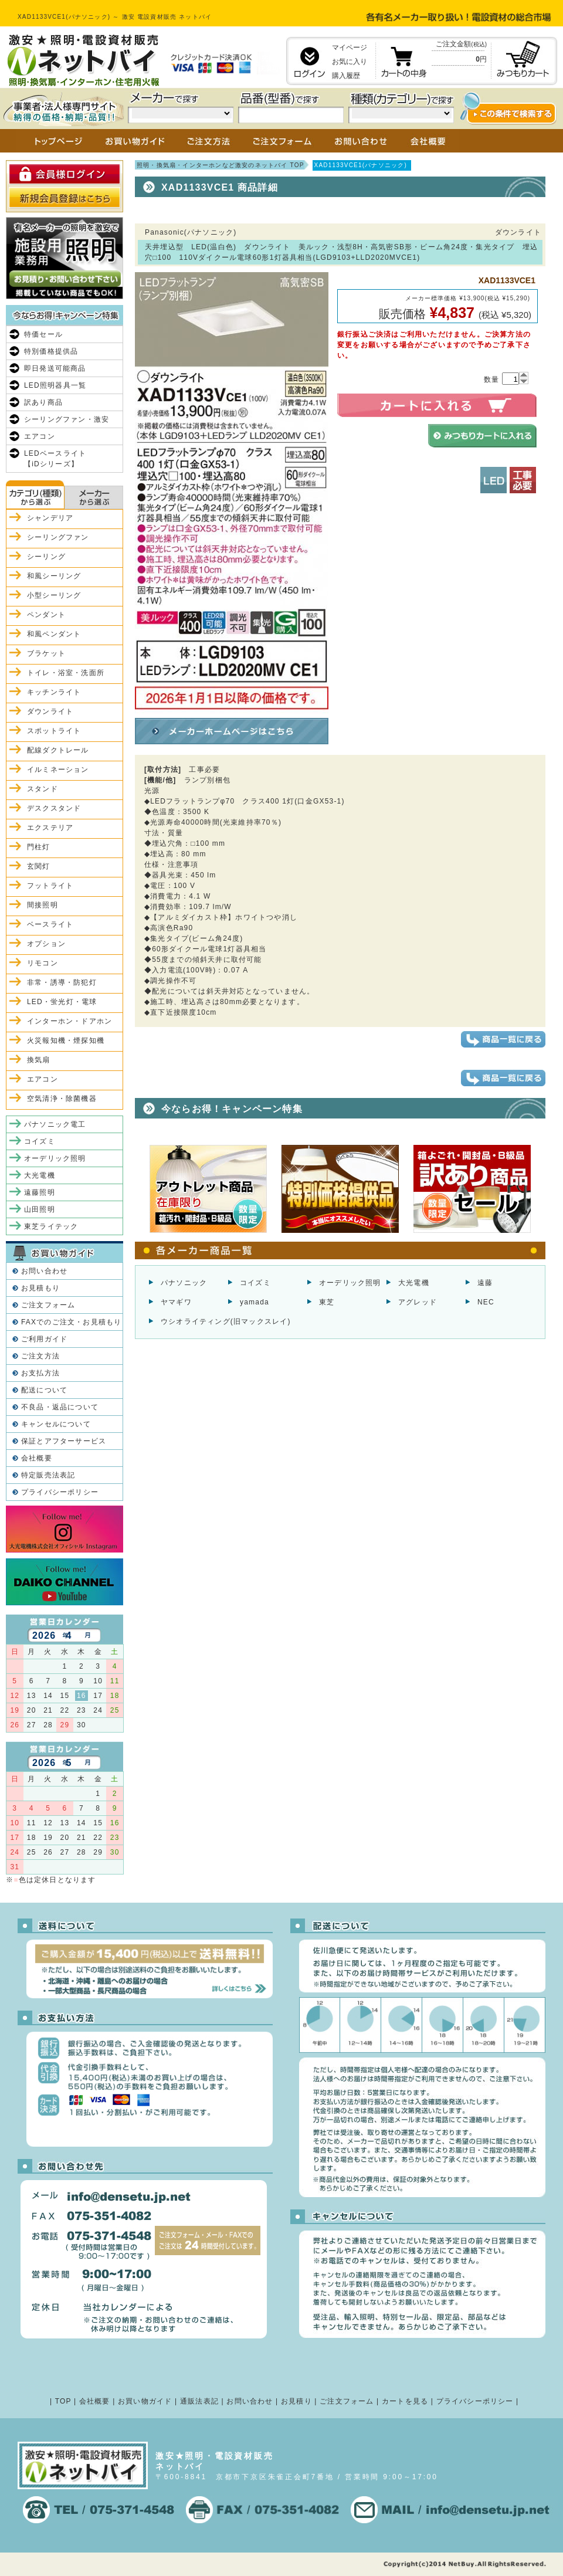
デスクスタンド (54, 808)
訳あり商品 (43, 402)
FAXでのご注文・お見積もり (71, 1322)
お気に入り (349, 61)
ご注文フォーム (48, 1305)
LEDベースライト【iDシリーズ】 (55, 458)
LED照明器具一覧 (55, 385)
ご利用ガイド (44, 1339)
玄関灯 (38, 866)
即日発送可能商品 (55, 368)
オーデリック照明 (350, 1283)
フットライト (50, 886)
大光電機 (413, 1283)
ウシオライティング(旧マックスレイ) (226, 1321)
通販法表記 (199, 2401)
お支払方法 (40, 1373)
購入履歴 (346, 76)
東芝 (326, 1302)
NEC (485, 1302)
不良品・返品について (60, 1407)
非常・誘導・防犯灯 (62, 982)
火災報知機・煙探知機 (65, 1040)
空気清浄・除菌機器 (62, 1098)
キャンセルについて (56, 1424)
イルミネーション (58, 769)
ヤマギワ (176, 1302)
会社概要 (36, 1458)
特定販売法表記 (48, 1475)
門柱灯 (38, 847)
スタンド (42, 789)
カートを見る (405, 2401)
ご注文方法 (40, 1356)
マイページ (349, 47)
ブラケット (46, 653)
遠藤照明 (39, 1192)
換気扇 (38, 1060)
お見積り (296, 2401)
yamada (254, 1302)
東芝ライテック (51, 1226)
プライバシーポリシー (60, 1492)
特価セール (43, 334)
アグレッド (417, 1302)
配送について (44, 1390)
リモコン (42, 963)
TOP (63, 2401)
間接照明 (42, 905)
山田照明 (39, 1209)
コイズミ (255, 1283)
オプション (46, 944)
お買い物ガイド (145, 2401)
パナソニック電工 (55, 1124)
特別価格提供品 (51, 351)
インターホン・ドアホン (69, 1021)
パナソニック (184, 1283)
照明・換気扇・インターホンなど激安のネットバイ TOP (220, 165)
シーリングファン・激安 (66, 419)
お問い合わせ (44, 1271)
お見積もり (40, 1288)
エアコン (39, 436)
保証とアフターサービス (63, 1441)
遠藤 (485, 1283)
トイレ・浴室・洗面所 (65, 673)
